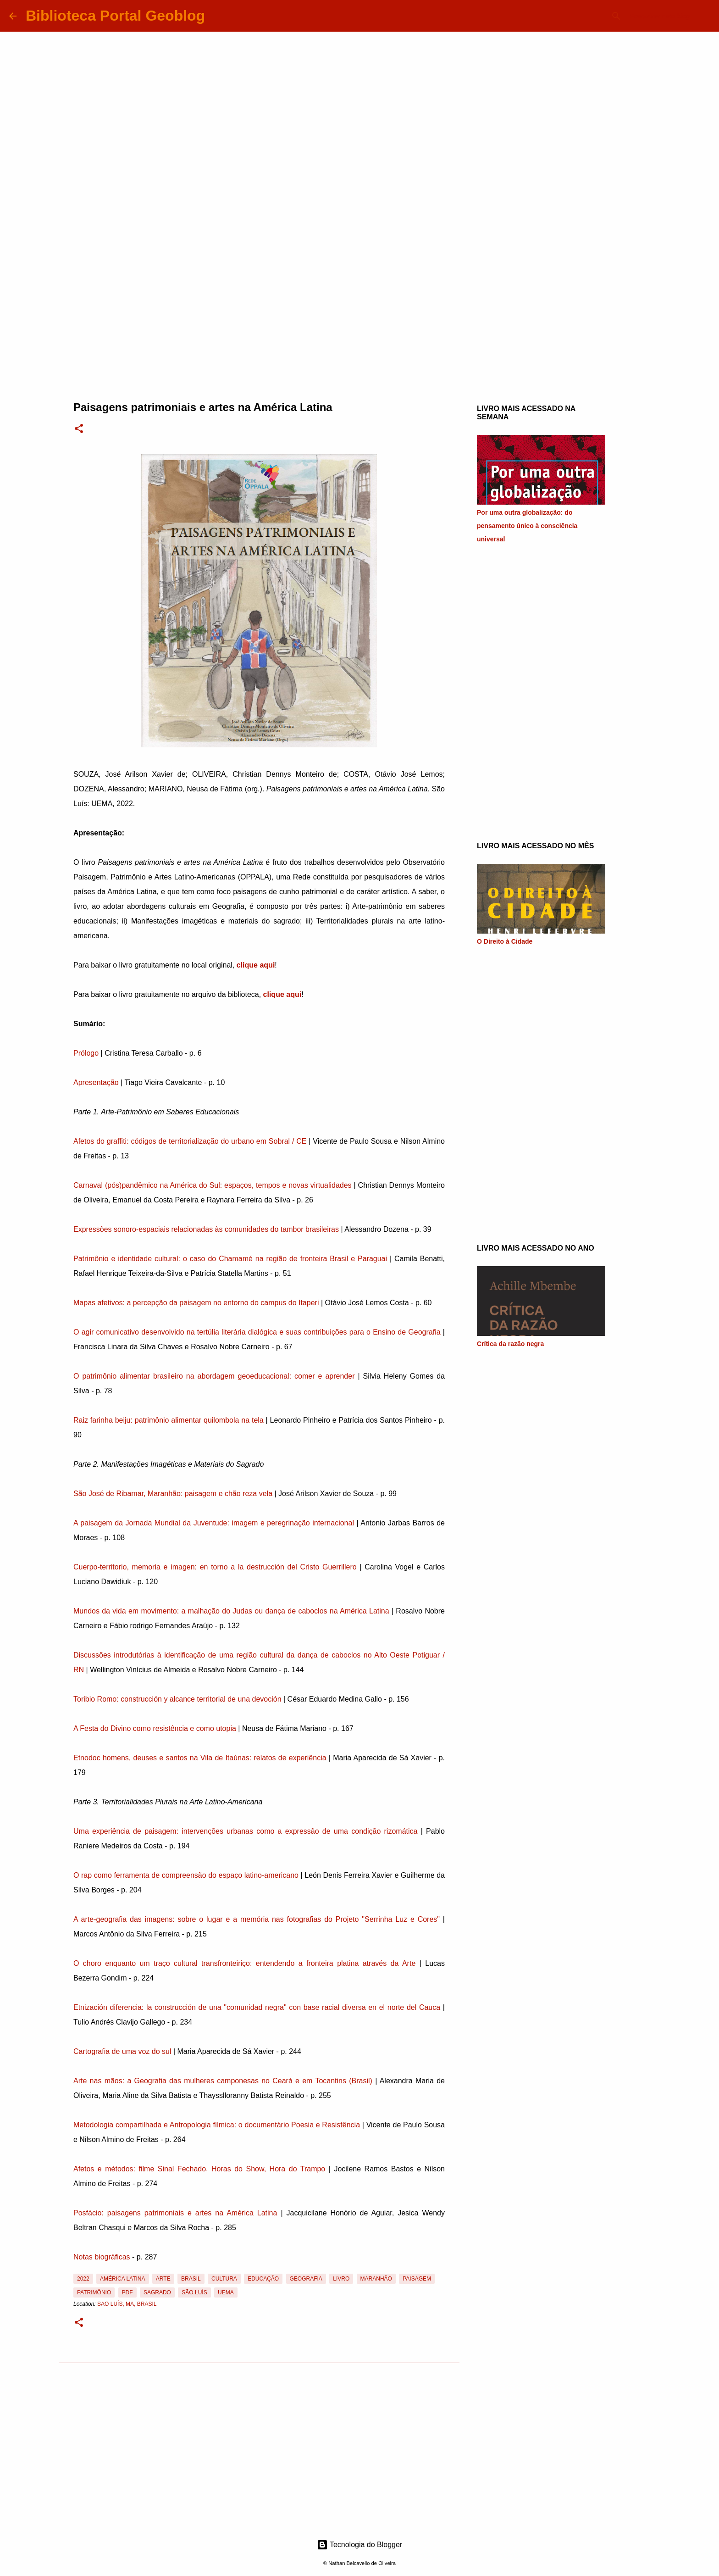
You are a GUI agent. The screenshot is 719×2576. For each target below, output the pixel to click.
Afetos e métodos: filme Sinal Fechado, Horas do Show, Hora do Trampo (199, 2169)
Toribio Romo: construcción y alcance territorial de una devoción (177, 1699)
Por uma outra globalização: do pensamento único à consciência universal (527, 526)
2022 (83, 2279)
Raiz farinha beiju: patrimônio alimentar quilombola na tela (168, 1420)
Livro (341, 2279)
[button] (78, 429)
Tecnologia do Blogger (360, 2544)
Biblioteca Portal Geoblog (115, 15)
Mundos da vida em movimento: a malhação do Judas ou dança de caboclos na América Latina (231, 1611)
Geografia (306, 2279)
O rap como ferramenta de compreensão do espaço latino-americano (186, 1875)
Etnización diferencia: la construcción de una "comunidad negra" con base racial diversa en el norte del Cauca (256, 2007)
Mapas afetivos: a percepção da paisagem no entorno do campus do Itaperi (196, 1303)
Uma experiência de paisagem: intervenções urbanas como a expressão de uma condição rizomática (245, 1831)
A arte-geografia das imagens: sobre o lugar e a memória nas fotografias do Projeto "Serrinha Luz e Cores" (256, 1919)
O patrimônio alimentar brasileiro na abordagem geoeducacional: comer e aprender (213, 1376)
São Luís (194, 2292)
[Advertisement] (359, 314)
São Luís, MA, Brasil (126, 2304)
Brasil (191, 2279)
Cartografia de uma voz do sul (122, 2051)
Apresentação (96, 1082)
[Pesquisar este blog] (663, 16)
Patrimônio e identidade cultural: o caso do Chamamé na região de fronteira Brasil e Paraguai (230, 1259)
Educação (263, 2279)
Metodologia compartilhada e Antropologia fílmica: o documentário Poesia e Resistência (216, 2125)
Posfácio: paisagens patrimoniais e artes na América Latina (175, 2213)
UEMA (226, 2292)
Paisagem (417, 2279)
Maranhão (376, 2279)
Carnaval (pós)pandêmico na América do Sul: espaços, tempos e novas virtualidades (212, 1185)
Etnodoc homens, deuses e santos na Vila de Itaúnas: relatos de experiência (199, 1758)
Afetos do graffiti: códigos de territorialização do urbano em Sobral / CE (189, 1141)
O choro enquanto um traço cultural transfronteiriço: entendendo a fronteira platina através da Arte (244, 1963)
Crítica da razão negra (510, 1343)
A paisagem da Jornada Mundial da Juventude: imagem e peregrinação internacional (213, 1523)
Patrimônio (94, 2292)
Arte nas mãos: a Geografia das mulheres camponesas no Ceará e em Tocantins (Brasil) (222, 2081)
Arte (163, 2279)
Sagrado (157, 2292)
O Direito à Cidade (504, 941)
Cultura (224, 2279)
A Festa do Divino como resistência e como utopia (154, 1728)
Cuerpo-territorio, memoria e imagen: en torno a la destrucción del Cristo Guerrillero (215, 1567)
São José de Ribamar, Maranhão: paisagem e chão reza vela (172, 1493)
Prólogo (86, 1053)
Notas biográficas (101, 2257)
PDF (127, 2292)
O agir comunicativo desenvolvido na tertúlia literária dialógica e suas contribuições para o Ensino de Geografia (257, 1332)
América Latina (122, 2279)
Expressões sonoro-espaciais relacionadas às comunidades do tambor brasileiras (206, 1229)
